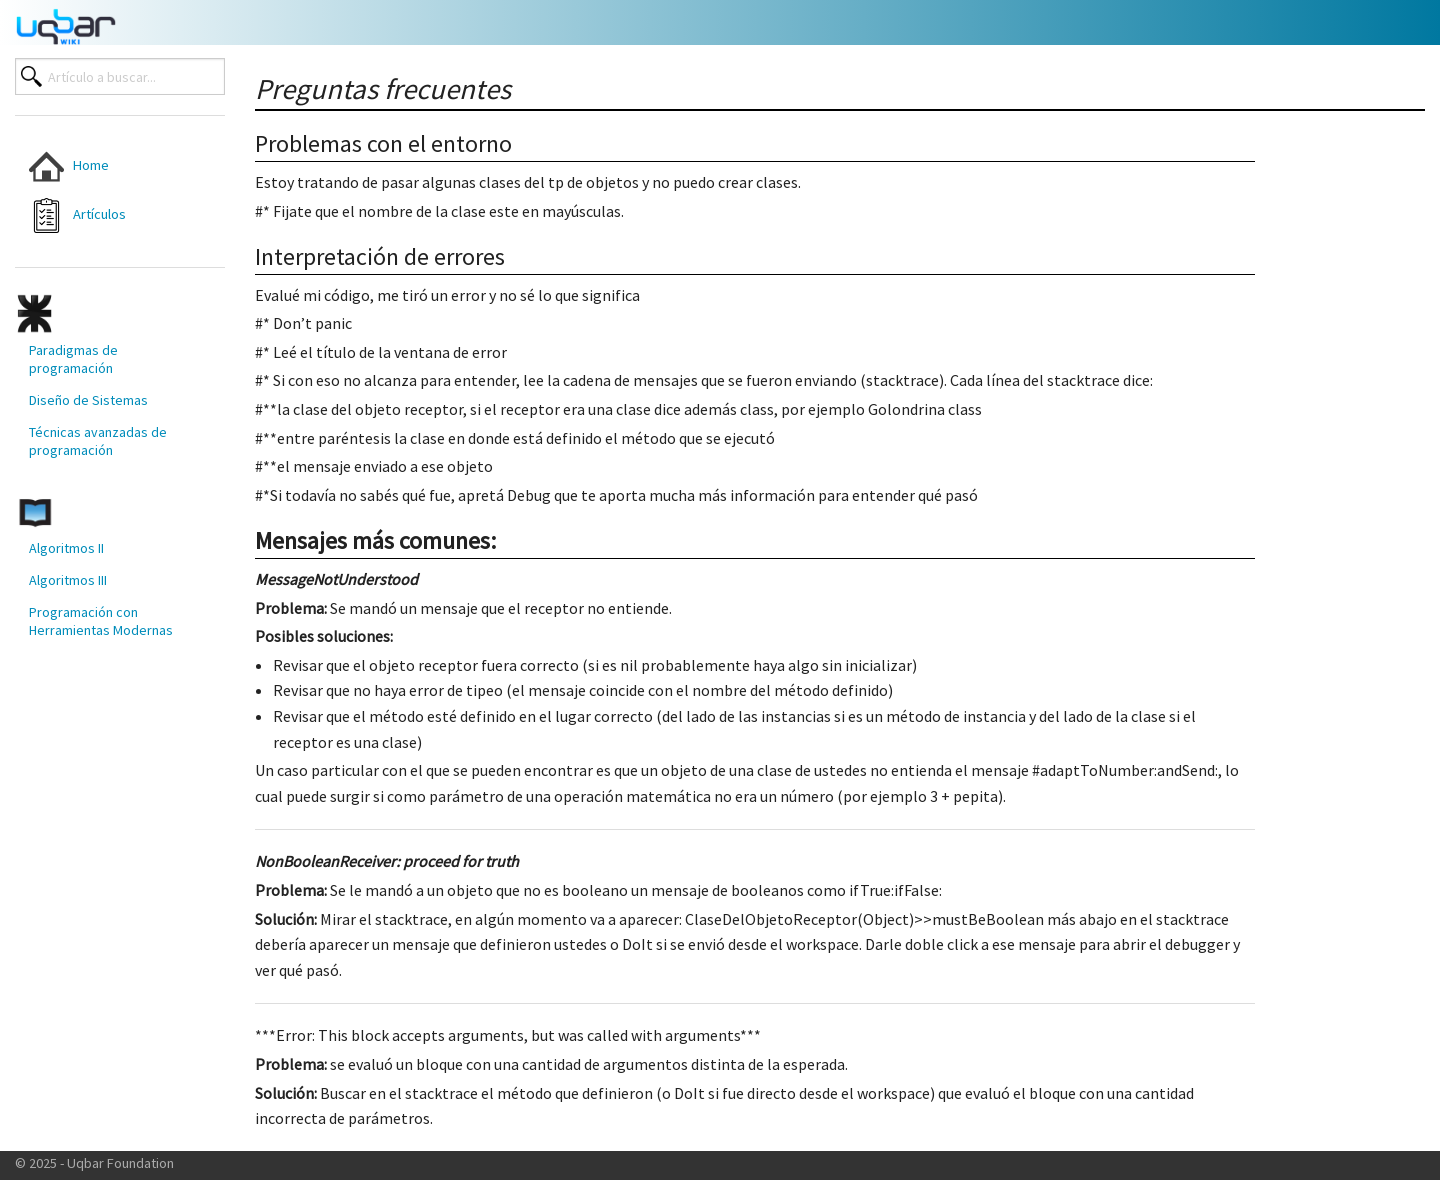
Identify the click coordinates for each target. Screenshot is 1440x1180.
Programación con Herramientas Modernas (101, 621)
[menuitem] (102, 166)
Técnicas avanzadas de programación (98, 441)
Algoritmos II (66, 548)
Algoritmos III (68, 580)
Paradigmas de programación (73, 359)
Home (69, 166)
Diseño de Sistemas (88, 400)
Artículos (77, 215)
